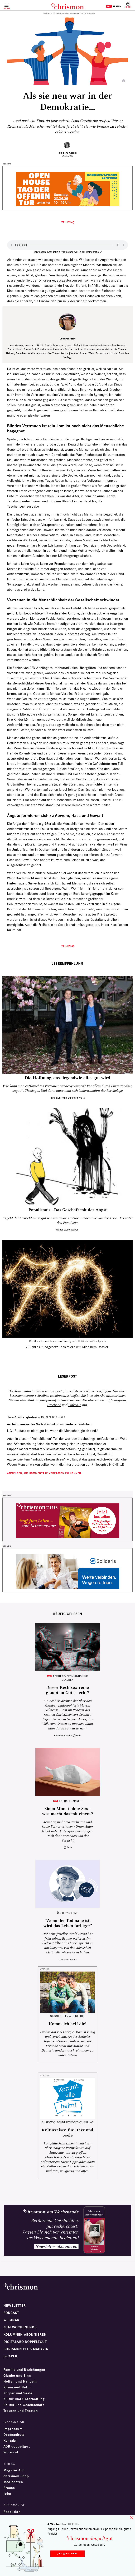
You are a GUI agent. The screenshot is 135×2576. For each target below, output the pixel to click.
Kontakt (10, 2441)
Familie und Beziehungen (24, 2370)
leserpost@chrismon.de (56, 1400)
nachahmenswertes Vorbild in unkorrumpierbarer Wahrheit (49, 1424)
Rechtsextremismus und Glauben (70, 1678)
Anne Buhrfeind (58, 1097)
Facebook (54, 1405)
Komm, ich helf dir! (67, 2024)
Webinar (11, 2320)
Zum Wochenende (20, 2327)
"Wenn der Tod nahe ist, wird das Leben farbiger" (67, 1923)
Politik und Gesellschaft (23, 2405)
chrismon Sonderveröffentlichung (67, 2122)
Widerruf (10, 2452)
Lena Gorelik (70, 152)
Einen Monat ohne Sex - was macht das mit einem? (67, 1811)
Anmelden (128, 5)
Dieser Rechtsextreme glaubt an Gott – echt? (67, 1690)
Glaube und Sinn (17, 2376)
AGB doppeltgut (16, 2446)
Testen (113, 6)
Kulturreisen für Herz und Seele (67, 2132)
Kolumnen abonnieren (25, 2335)
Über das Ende (67, 1912)
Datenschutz (13, 2435)
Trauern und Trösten (20, 2411)
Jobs (7, 2494)
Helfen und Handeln (20, 2381)
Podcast (11, 2313)
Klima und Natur (17, 2387)
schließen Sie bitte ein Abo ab (88, 1395)
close (131, 2517)
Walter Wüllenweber (67, 1229)
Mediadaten (13, 2482)
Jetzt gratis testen (67, 2553)
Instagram (118, 1400)
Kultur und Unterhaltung (24, 2399)
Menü (6, 8)
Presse (9, 2488)
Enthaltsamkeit (70, 1801)
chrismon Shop (16, 2476)
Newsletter (14, 2306)
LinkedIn (74, 1405)
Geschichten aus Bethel (67, 2016)
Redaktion (12, 2512)
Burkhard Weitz (76, 1097)
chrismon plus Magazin (26, 2349)
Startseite (46, 14)
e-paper (10, 2356)
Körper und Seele (17, 2393)
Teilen (66, 222)
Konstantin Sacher (63, 1735)
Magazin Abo (14, 2470)
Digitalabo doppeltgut (25, 2342)
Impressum (13, 2429)
